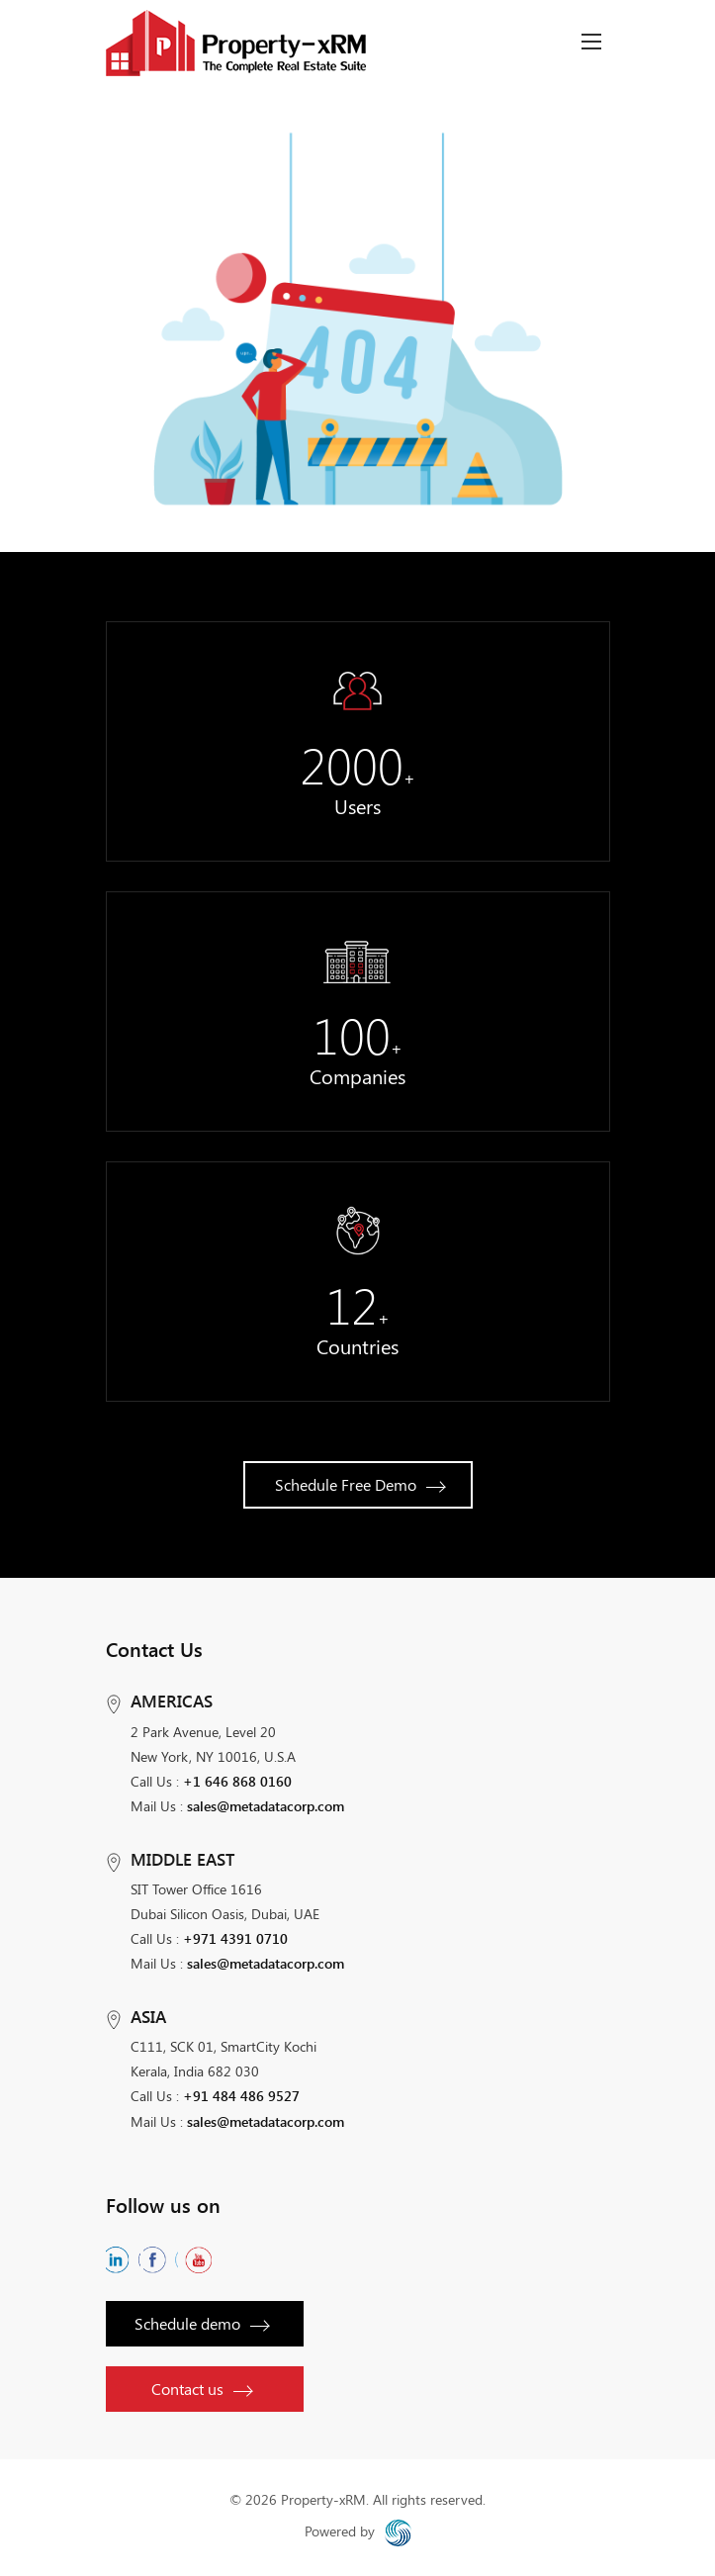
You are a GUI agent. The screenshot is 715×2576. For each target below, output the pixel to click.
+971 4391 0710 (235, 1938)
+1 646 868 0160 (237, 1781)
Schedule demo (201, 2323)
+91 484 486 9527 (241, 2095)
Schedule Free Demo (359, 1484)
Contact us (201, 2388)
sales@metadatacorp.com (265, 1805)
